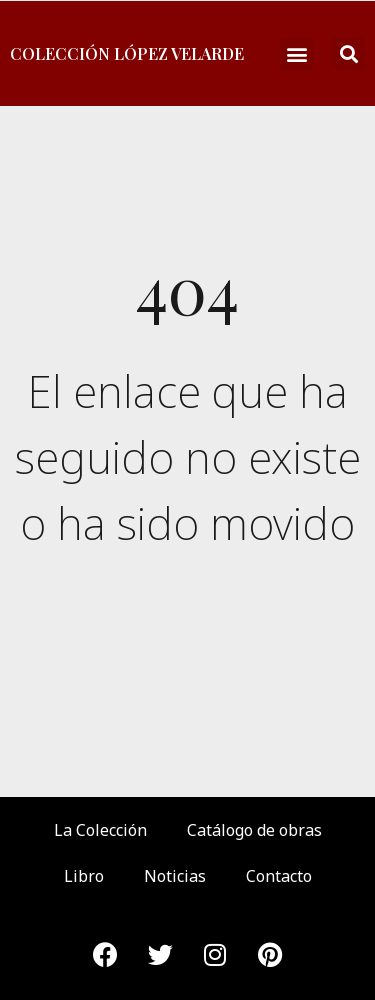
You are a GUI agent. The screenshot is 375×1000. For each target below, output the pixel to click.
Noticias (175, 876)
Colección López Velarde (127, 53)
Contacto (279, 876)
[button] (296, 53)
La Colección (100, 830)
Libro (84, 876)
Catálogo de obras (254, 830)
